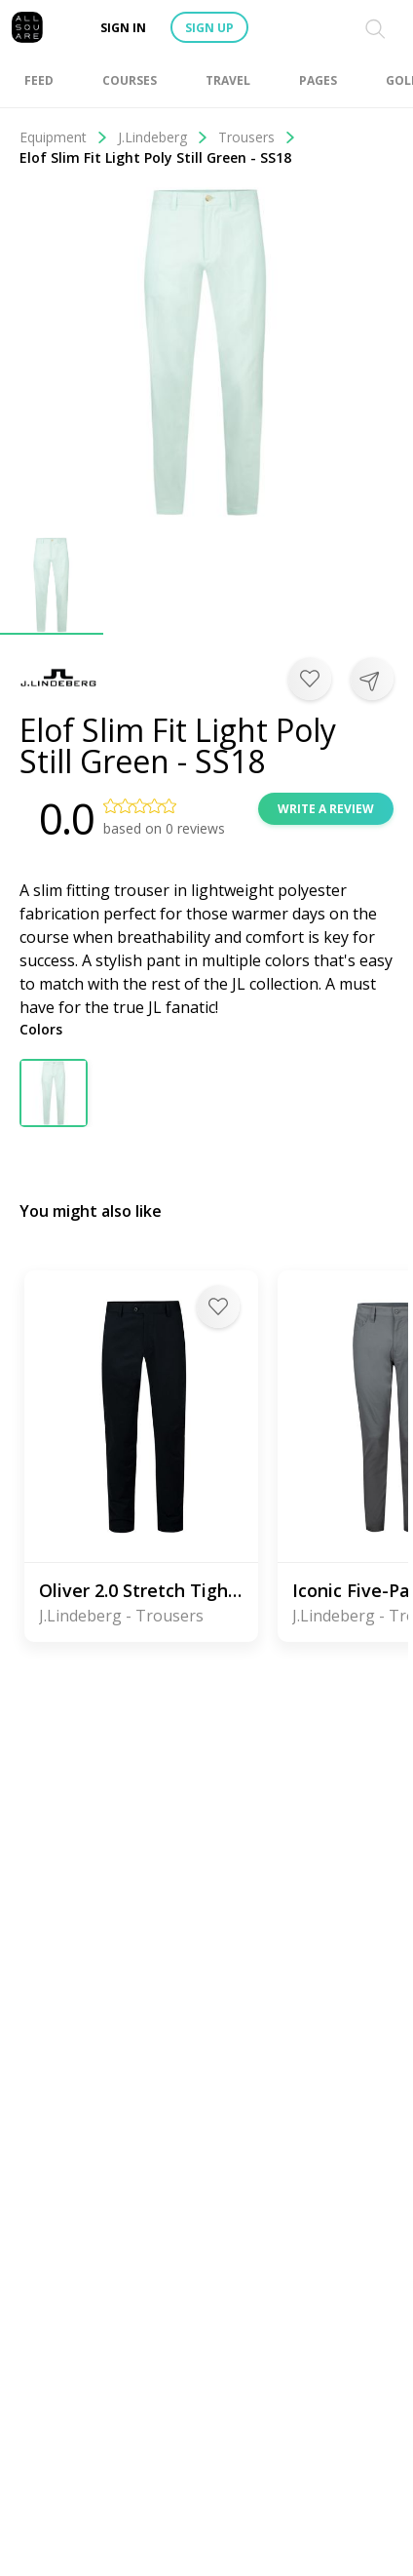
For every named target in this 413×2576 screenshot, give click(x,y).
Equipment (63, 137)
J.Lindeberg (163, 137)
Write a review (326, 808)
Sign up (209, 28)
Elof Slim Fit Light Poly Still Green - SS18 (155, 157)
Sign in (123, 28)
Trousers (257, 137)
